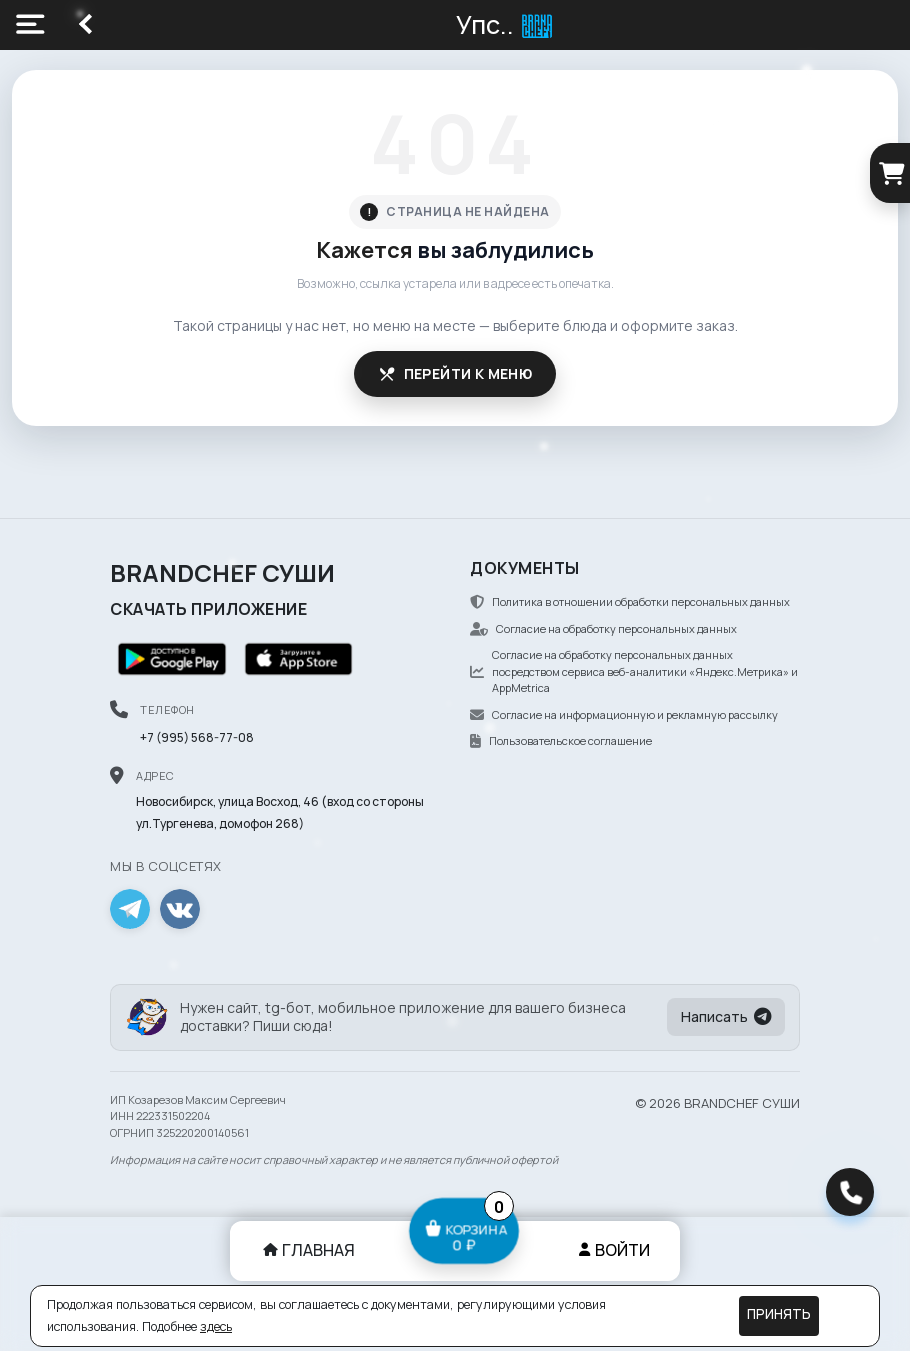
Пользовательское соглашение (561, 740)
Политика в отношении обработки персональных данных (630, 601)
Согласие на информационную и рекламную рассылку (624, 714)
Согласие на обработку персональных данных (603, 628)
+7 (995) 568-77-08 (197, 737)
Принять (779, 1314)
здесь (216, 1326)
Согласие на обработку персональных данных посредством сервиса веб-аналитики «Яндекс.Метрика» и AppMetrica (634, 671)
